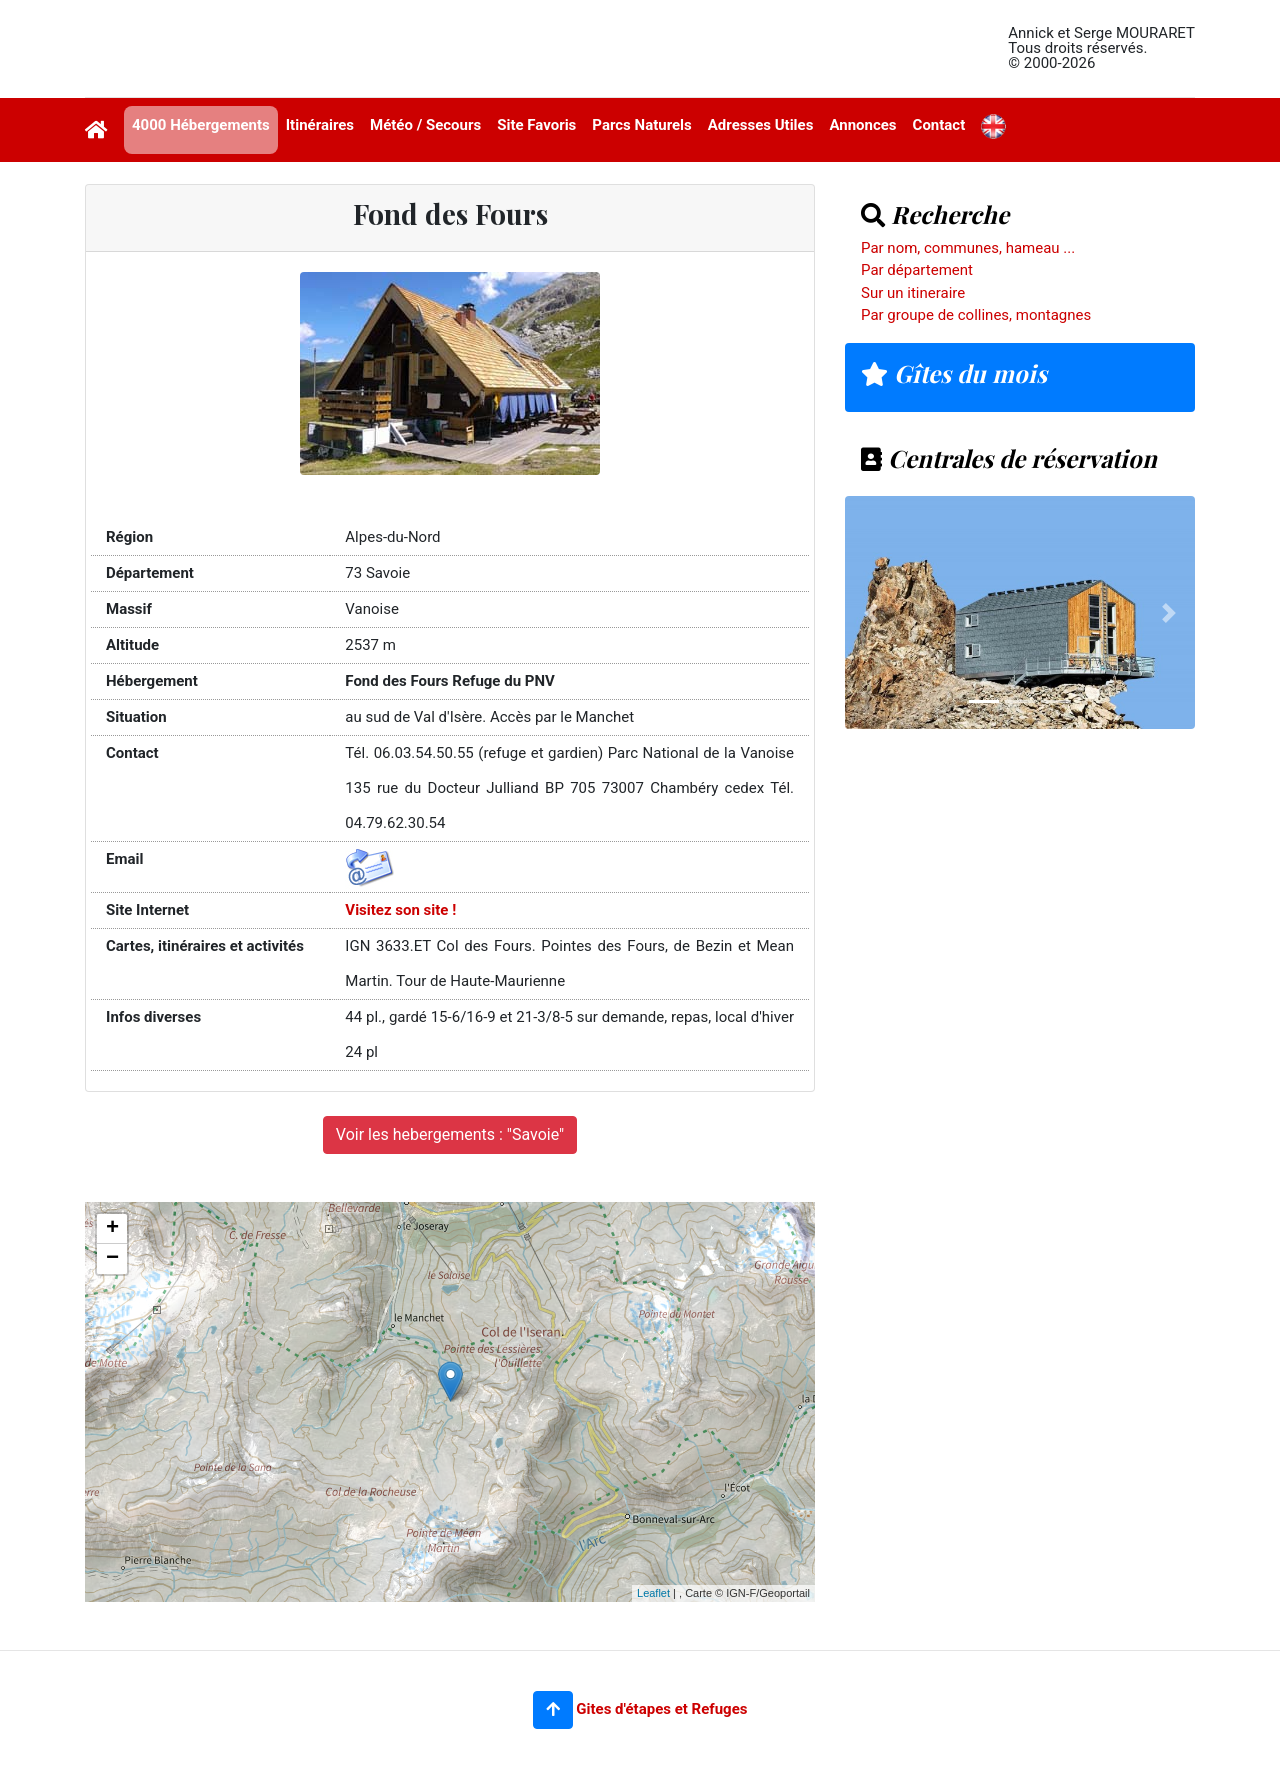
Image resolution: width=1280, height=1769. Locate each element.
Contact (939, 125)
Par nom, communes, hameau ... (968, 248)
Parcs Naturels (641, 125)
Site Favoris (536, 125)
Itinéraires (320, 125)
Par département (917, 270)
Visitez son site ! (400, 910)
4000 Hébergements (201, 125)
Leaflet (653, 1593)
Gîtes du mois (954, 373)
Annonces (862, 125)
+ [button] (112, 1229)
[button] (553, 1710)
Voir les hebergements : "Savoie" (450, 1134)
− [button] (112, 1259)
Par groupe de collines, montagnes (976, 315)
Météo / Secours (425, 125)
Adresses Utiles (761, 125)
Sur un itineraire (913, 293)
